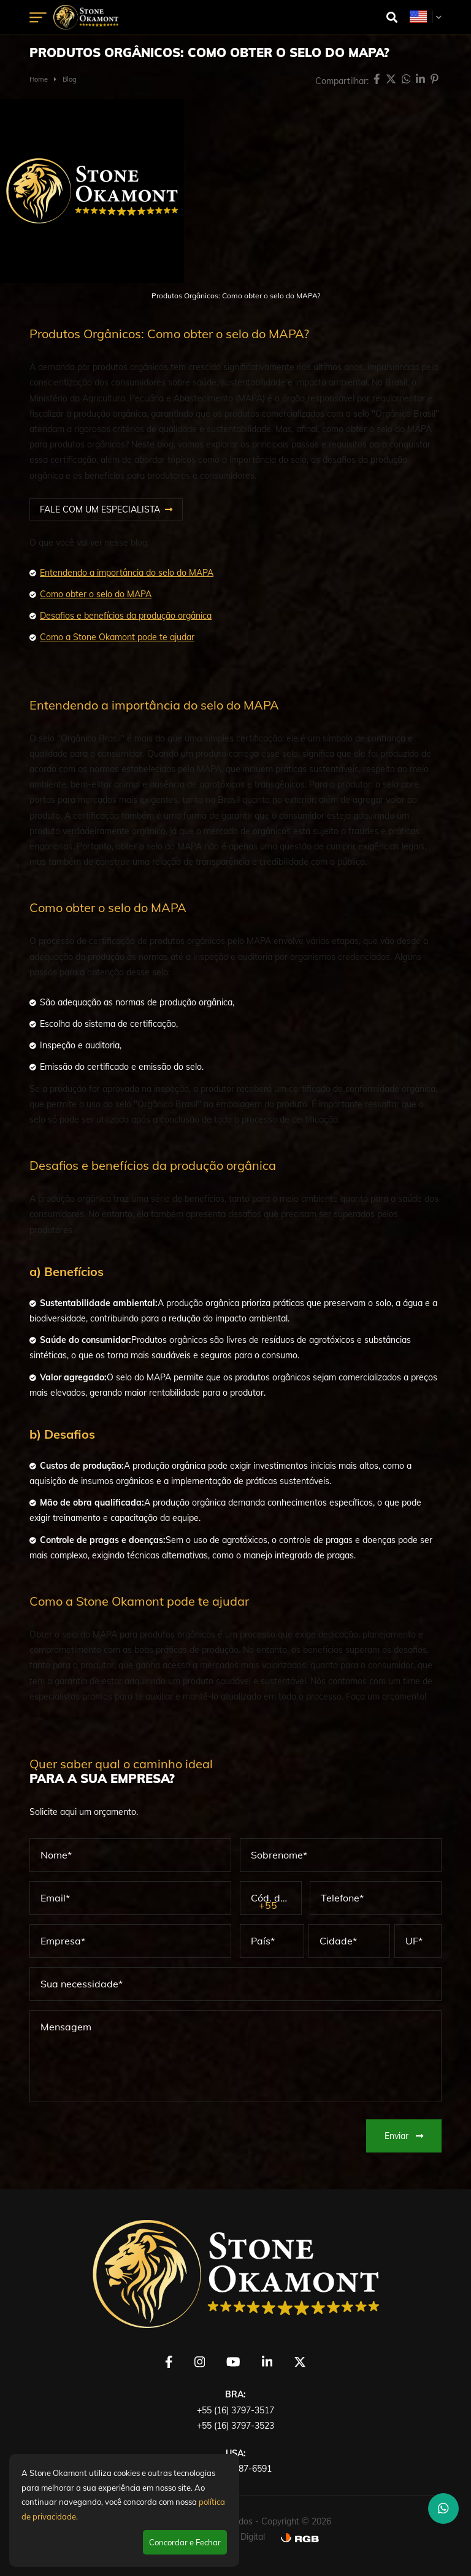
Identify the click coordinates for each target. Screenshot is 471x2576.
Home (38, 79)
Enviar (404, 2135)
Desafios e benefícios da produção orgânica (126, 615)
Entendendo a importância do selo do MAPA (126, 572)
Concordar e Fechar (185, 2542)
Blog (70, 79)
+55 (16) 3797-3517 (235, 2410)
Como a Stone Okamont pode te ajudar (117, 637)
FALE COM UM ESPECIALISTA (100, 509)
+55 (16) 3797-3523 (235, 2425)
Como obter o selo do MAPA (95, 594)
